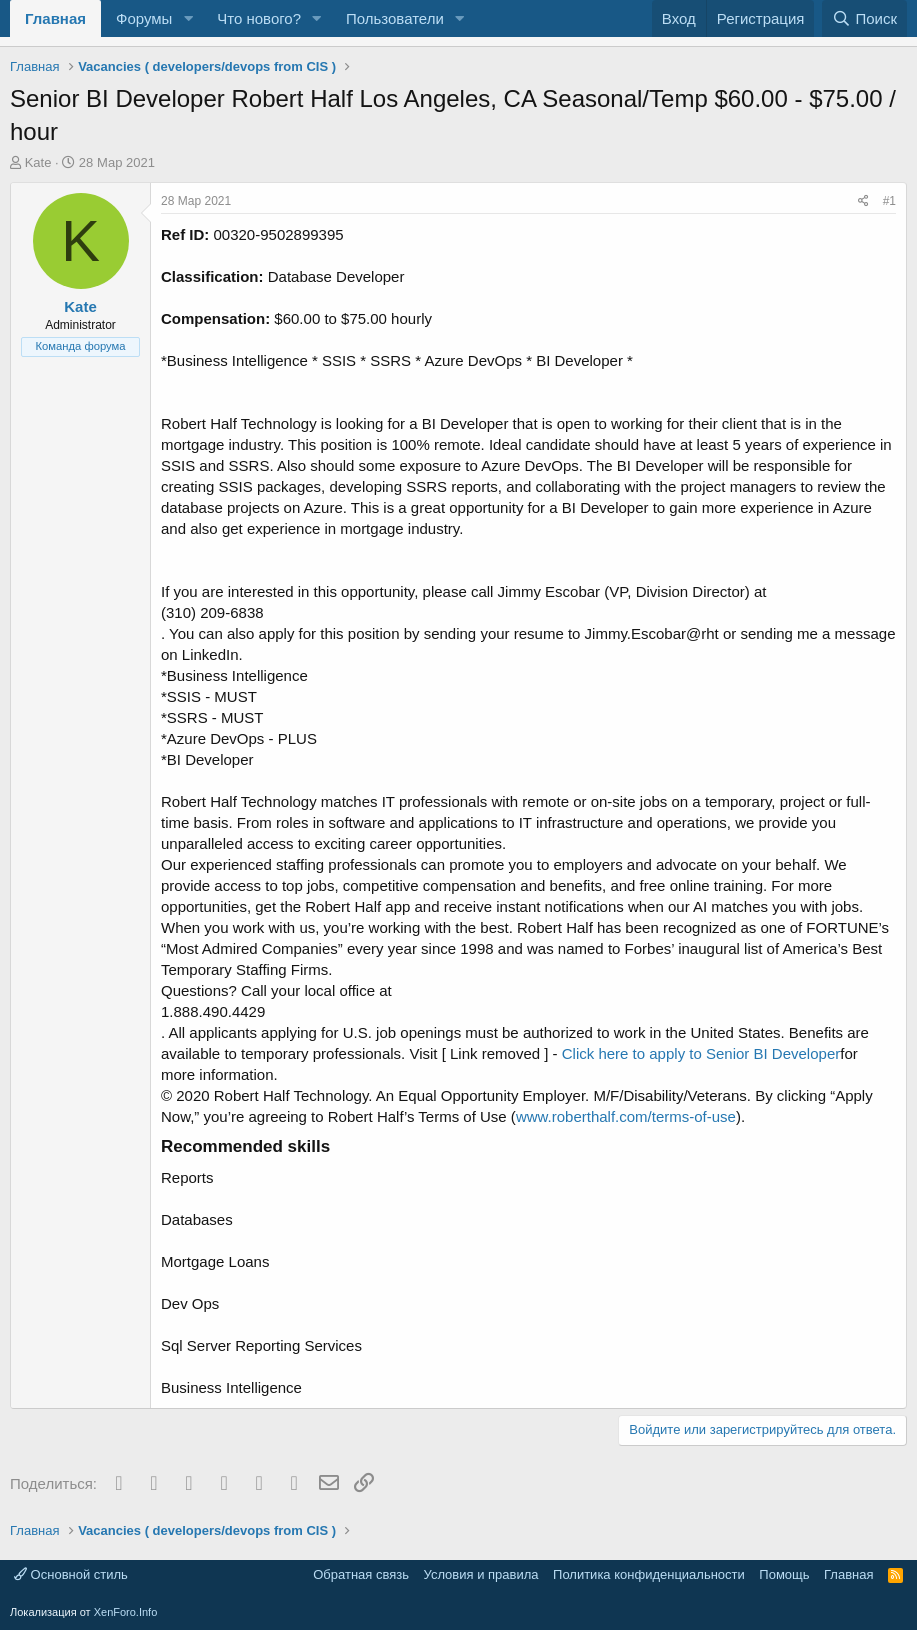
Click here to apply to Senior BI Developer (701, 1053)
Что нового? (259, 18)
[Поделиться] (863, 201)
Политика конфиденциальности (649, 1574)
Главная (55, 18)
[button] (188, 18)
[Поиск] (864, 18)
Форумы (144, 18)
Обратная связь (361, 1574)
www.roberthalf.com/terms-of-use (626, 1116)
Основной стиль (71, 1574)
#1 (889, 201)
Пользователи (395, 18)
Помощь (784, 1574)
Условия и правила (481, 1574)
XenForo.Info (126, 1612)
